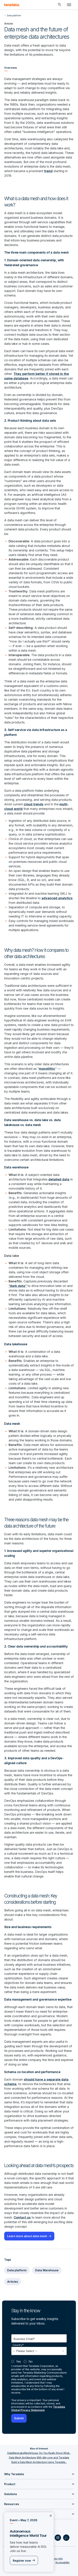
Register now (22, 2560)
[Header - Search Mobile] (59, 4)
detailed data (58, 1179)
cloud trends (33, 804)
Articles (12, 2281)
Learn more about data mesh (27, 2236)
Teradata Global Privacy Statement (38, 2408)
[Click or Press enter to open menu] (69, 4)
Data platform (16, 2270)
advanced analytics (57, 898)
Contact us (22, 2217)
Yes (18, 2361)
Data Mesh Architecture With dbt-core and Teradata (39, 2457)
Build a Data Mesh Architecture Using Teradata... (39, 2462)
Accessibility (62, 2562)
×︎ (50, 2515)
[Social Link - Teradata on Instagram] (58, 2537)
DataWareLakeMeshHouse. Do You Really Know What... (39, 2452)
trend (48, 171)
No (31, 2361)
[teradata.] (12, 5)
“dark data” (18, 1286)
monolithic (47, 1069)
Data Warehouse (47, 2270)
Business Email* (24, 2339)
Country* (18, 2345)
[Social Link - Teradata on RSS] (66, 2537)
